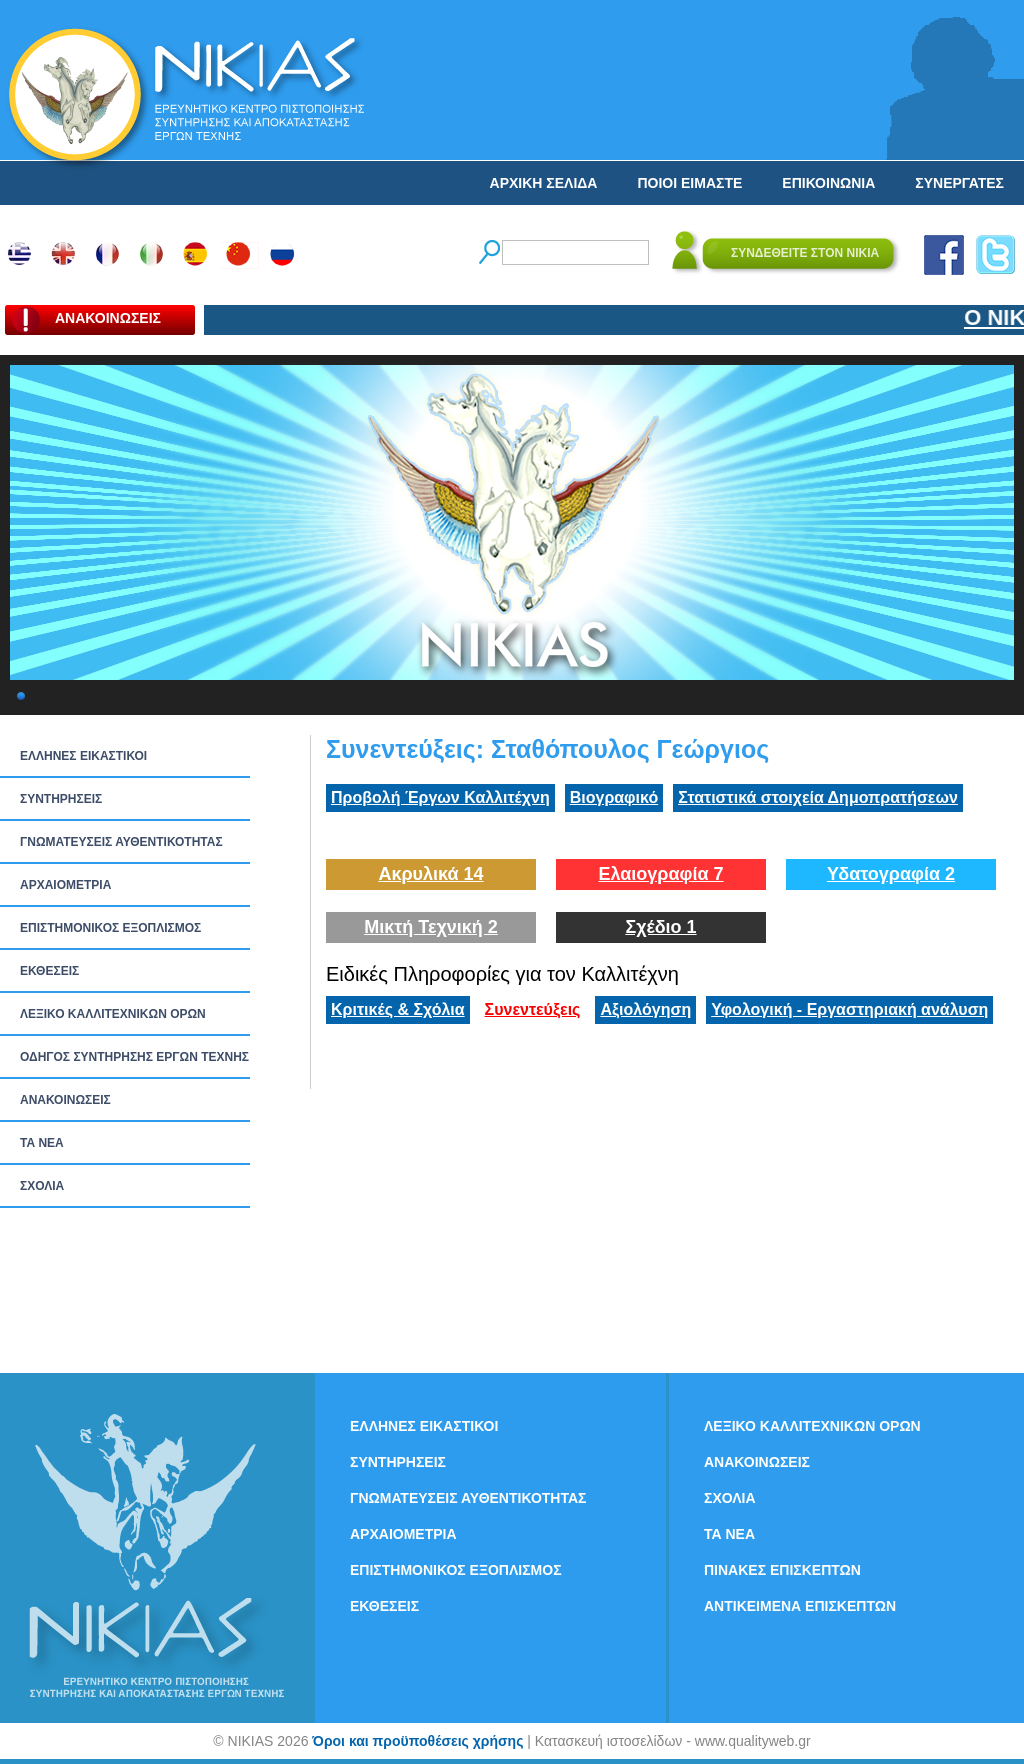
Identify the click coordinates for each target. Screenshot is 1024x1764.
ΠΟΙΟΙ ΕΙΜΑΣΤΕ (689, 183)
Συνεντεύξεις (533, 1009)
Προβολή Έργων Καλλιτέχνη (440, 797)
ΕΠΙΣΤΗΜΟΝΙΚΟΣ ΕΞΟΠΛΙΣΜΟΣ (110, 928)
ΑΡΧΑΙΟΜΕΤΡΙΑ (65, 885)
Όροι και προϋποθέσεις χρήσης (417, 1741)
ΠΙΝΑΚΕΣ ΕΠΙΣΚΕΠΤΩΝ (782, 1570)
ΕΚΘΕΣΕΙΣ (49, 971)
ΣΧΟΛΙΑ (42, 1186)
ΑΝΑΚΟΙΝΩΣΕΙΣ (65, 1100)
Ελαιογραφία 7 (660, 874)
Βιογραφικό (614, 797)
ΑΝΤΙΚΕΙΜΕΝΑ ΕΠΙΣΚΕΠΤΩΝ (800, 1606)
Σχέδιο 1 (660, 927)
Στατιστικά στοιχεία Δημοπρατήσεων (818, 797)
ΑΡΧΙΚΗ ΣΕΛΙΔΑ (544, 183)
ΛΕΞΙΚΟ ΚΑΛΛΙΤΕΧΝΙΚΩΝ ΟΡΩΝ (113, 1014)
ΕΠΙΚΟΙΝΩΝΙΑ (828, 183)
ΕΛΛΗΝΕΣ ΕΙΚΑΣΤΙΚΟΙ (83, 756)
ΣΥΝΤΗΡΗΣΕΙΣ (61, 799)
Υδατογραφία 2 (891, 874)
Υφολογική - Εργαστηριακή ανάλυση (849, 1009)
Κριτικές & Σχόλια (398, 1009)
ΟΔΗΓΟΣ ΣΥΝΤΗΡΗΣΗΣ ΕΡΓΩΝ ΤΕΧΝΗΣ (134, 1057)
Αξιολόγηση (645, 1009)
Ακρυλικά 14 (430, 874)
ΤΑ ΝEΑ (42, 1143)
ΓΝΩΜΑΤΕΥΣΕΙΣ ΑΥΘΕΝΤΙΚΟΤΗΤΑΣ (121, 842)
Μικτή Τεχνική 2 (431, 927)
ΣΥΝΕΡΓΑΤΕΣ (959, 183)
